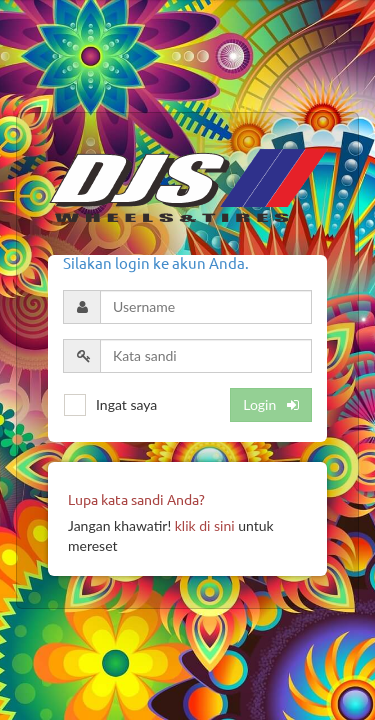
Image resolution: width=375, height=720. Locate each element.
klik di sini (205, 525)
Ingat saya (126, 404)
